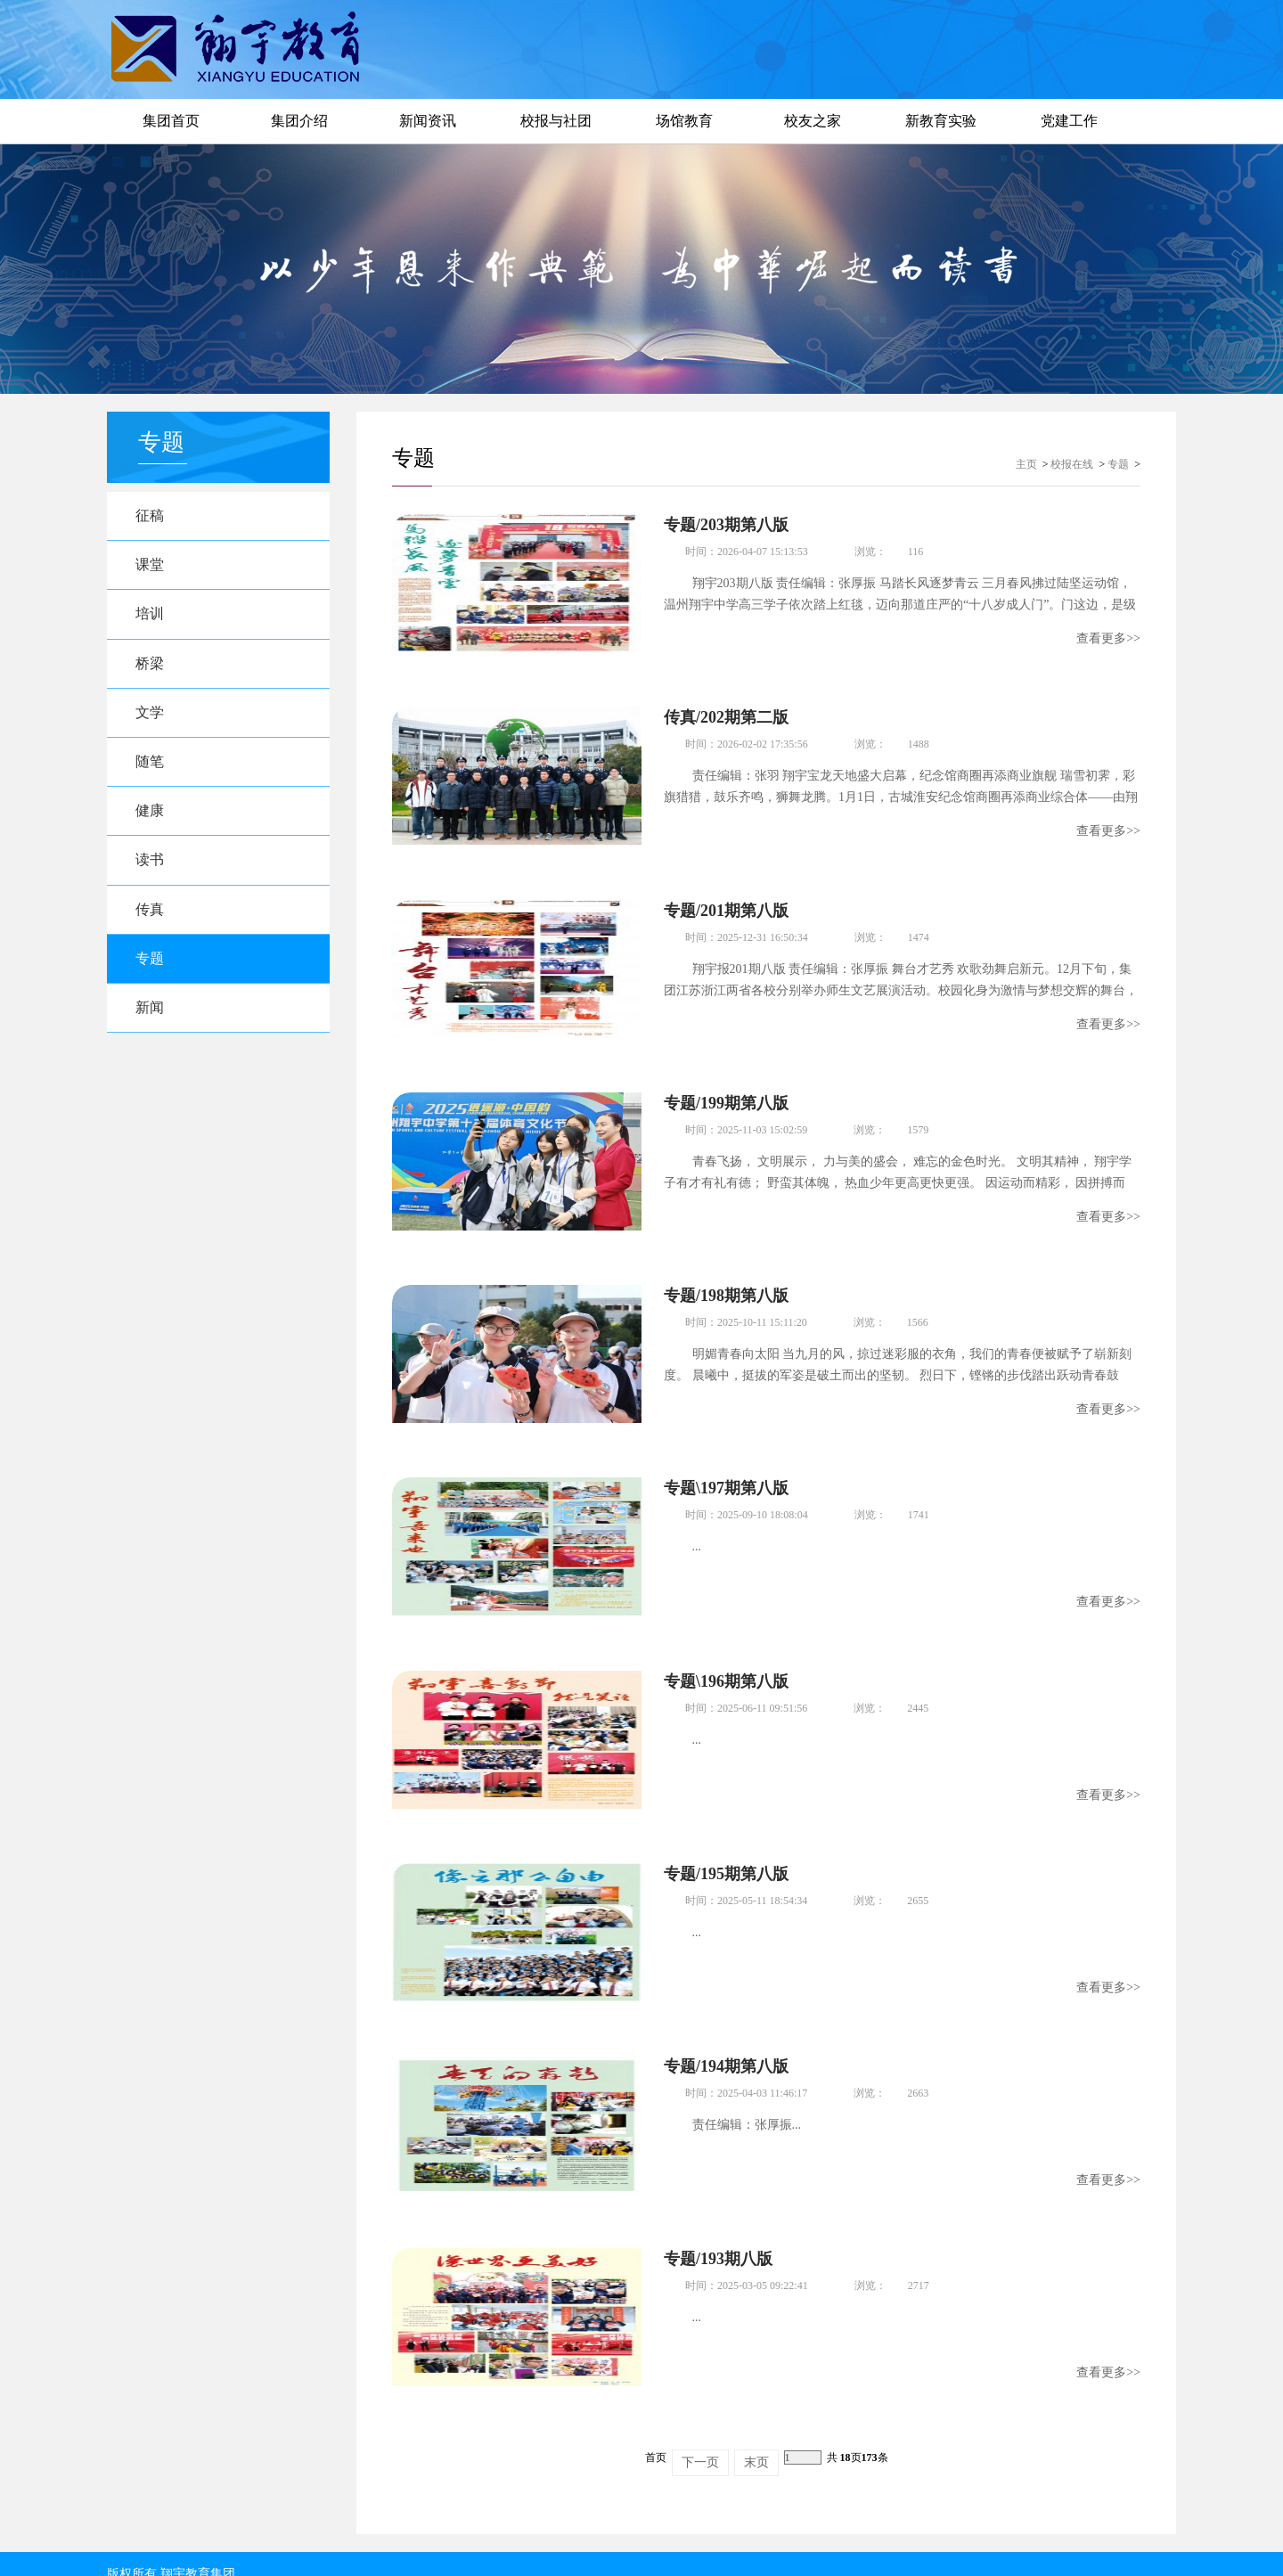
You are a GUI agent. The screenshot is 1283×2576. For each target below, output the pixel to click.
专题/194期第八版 (726, 2050)
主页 (1026, 464)
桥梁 (152, 668)
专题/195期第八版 (726, 1860)
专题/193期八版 (718, 2241)
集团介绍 (299, 120)
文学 (152, 719)
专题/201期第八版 (726, 906)
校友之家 (812, 120)
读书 (152, 871)
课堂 (152, 567)
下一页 (700, 2442)
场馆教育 (684, 120)
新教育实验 (941, 120)
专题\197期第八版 (726, 1478)
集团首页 (171, 120)
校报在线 (1071, 464)
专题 (152, 973)
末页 (756, 2442)
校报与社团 (556, 120)
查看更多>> (1108, 638)
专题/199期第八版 (726, 1097)
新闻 (152, 1024)
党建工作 (1069, 120)
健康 (152, 821)
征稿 (152, 516)
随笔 (152, 770)
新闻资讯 (427, 120)
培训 (152, 618)
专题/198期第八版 (726, 1287)
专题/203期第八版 (726, 525)
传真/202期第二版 (726, 715)
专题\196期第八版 (726, 1669)
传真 (152, 922)
